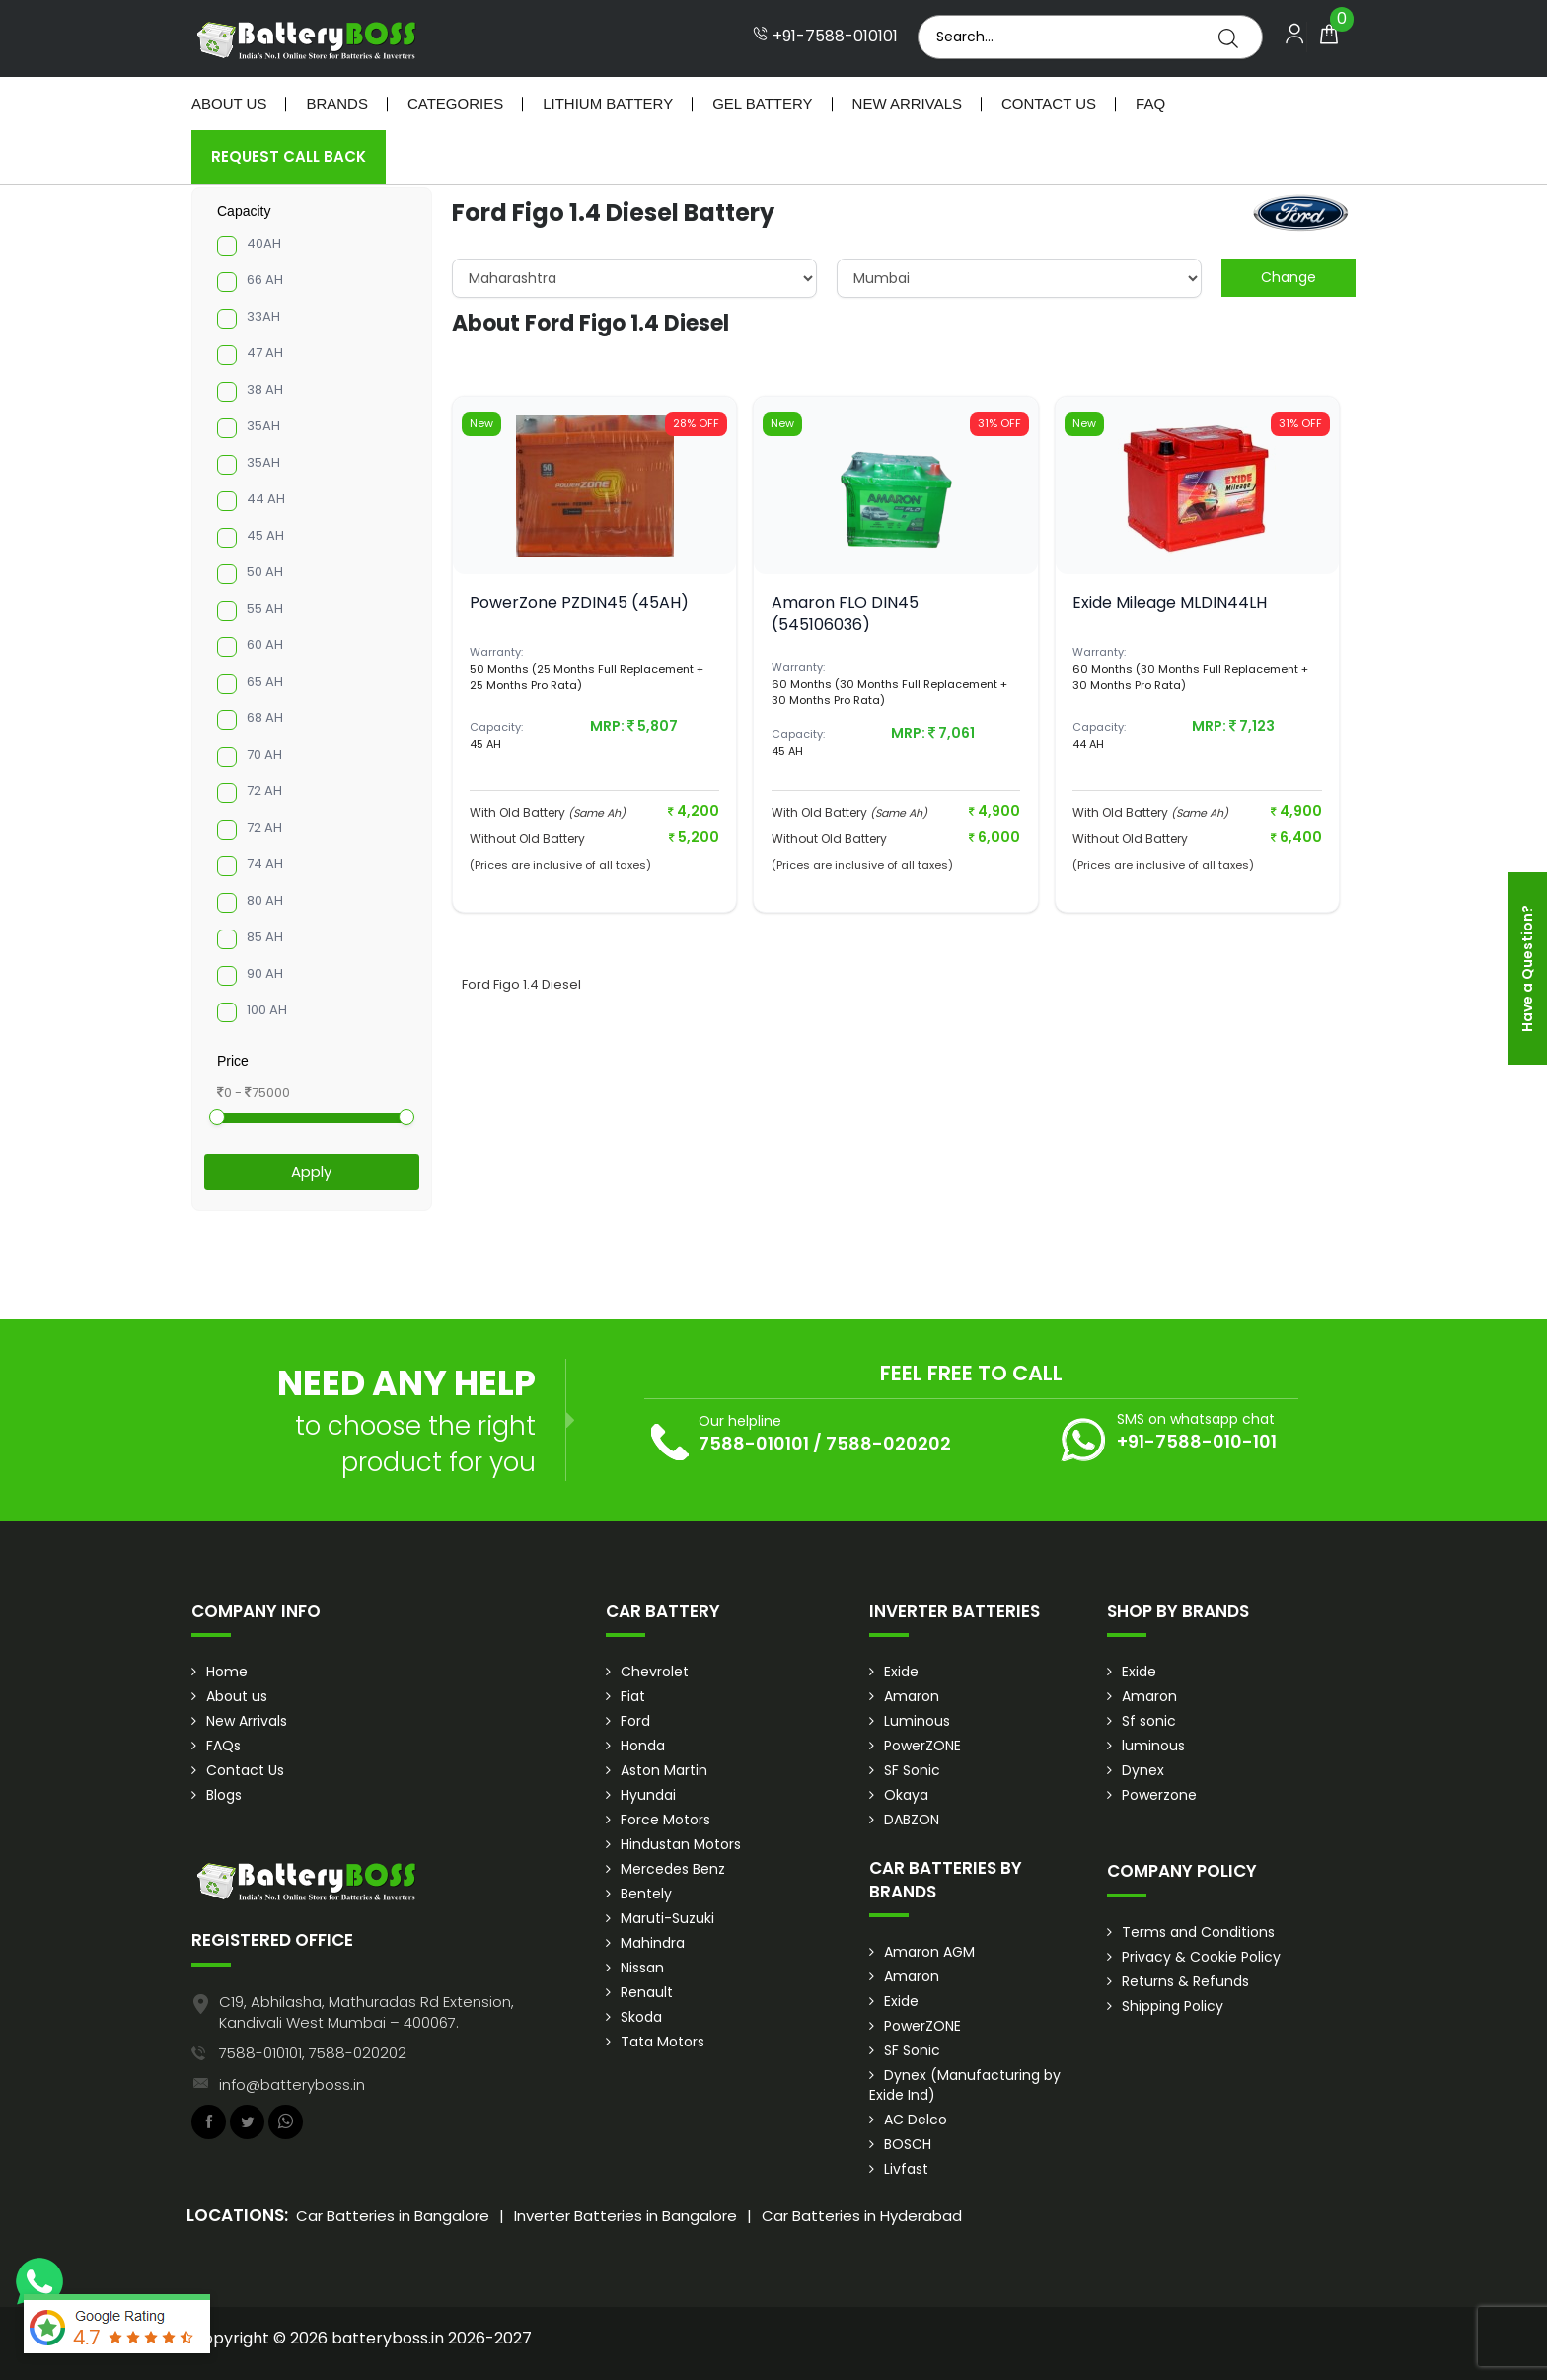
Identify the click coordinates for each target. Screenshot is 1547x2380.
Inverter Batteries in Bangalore (625, 2215)
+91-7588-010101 (825, 36)
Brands (337, 103)
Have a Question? (1527, 968)
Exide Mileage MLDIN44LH (1169, 602)
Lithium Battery (608, 103)
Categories (455, 103)
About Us (228, 103)
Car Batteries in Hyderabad (862, 2215)
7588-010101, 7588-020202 (312, 2053)
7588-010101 (754, 1443)
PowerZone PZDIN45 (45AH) (579, 602)
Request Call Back (288, 156)
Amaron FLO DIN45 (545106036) (845, 613)
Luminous (917, 1721)
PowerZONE (922, 1745)
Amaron (911, 1696)
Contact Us (1048, 103)
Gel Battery (762, 103)
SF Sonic (912, 1770)
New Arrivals (907, 103)
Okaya (906, 1795)
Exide (901, 1671)
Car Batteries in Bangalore (392, 2215)
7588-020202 (888, 1443)
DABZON (911, 1819)
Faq (1150, 103)
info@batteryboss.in (292, 2084)
